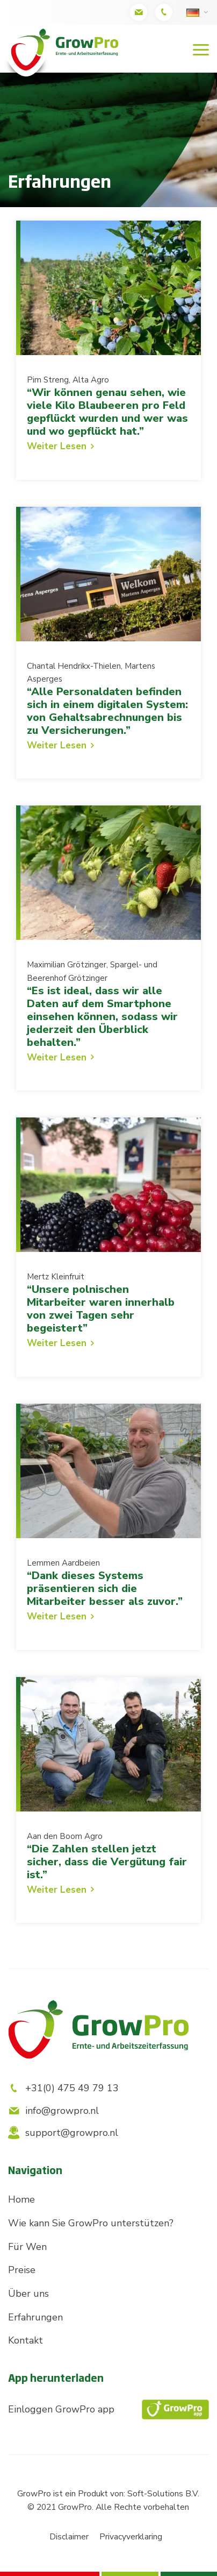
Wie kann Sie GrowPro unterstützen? (90, 2223)
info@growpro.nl (53, 2110)
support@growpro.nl (63, 2132)
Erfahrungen (35, 2317)
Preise (21, 2269)
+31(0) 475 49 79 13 (63, 2088)
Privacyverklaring (130, 2537)
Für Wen (27, 2246)
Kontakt (25, 2340)
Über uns (28, 2293)
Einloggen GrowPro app (108, 2409)
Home (21, 2199)
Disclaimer (69, 2537)
